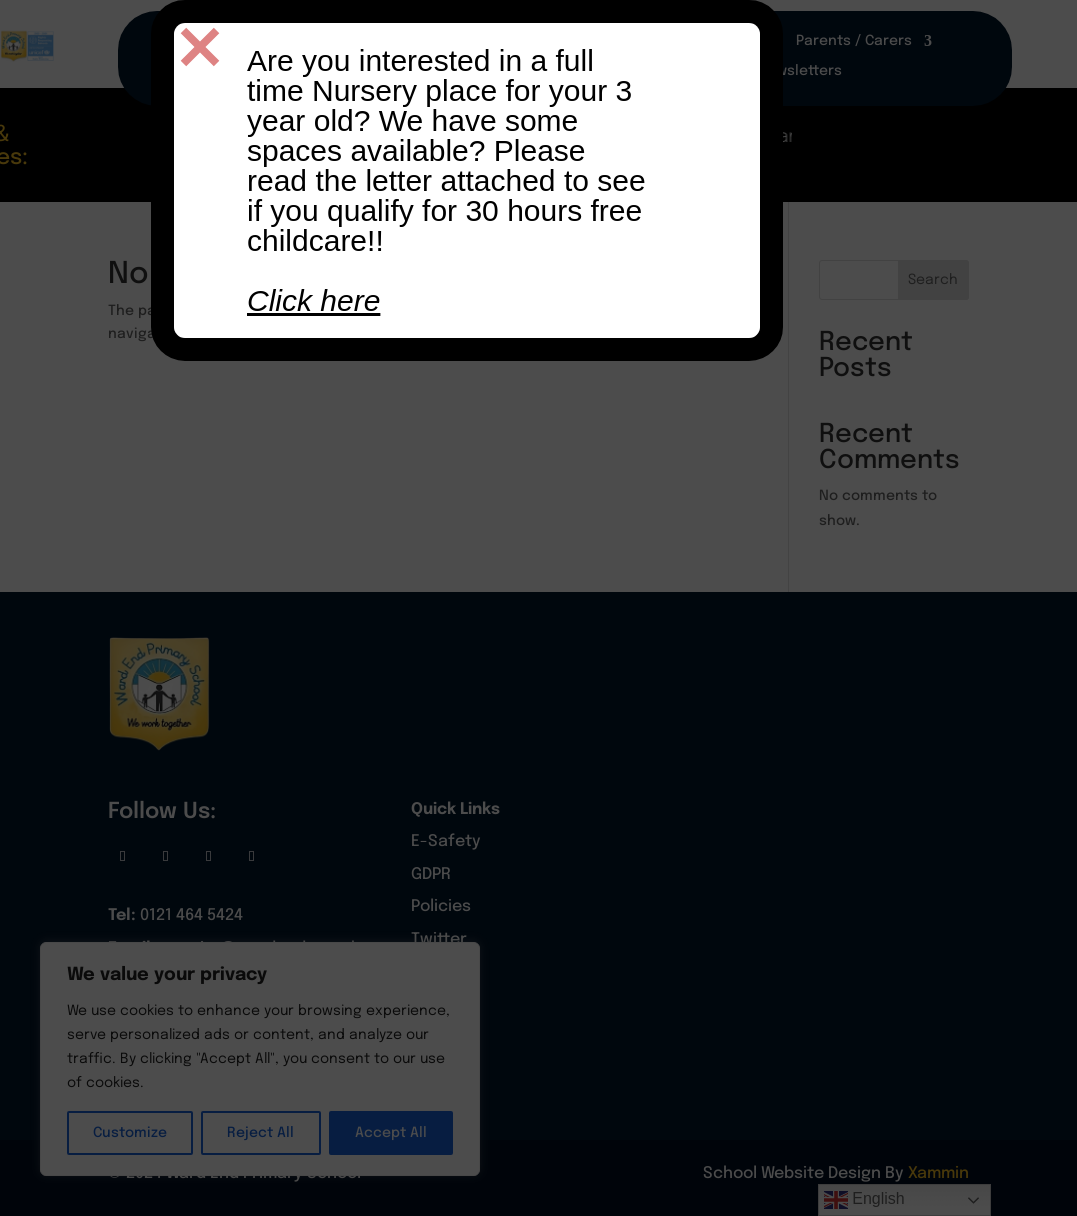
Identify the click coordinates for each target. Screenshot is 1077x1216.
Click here (313, 300)
